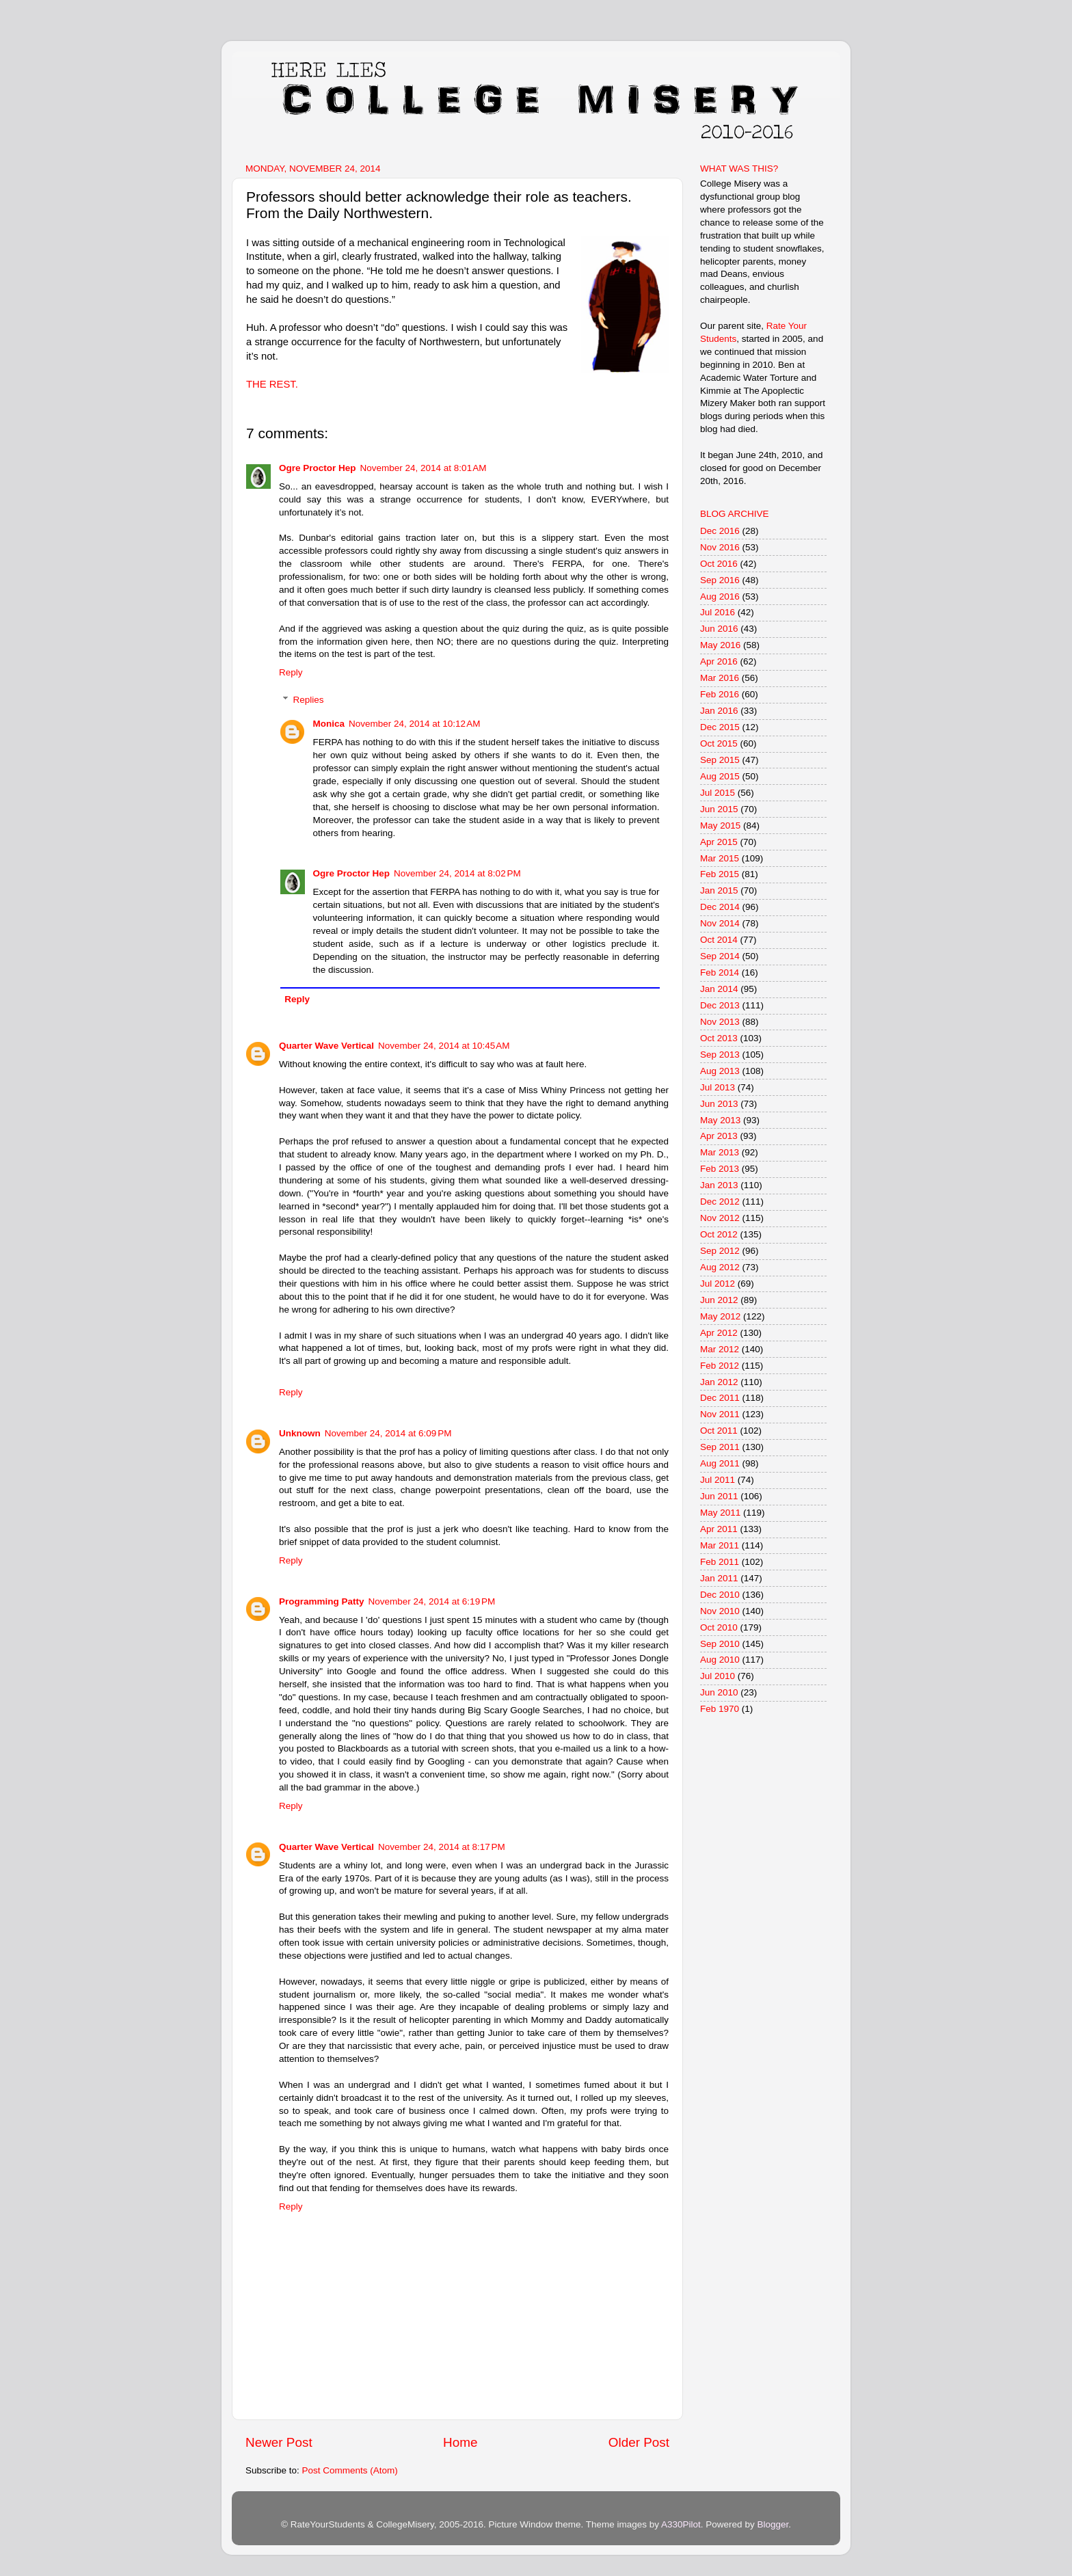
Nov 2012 (720, 1218)
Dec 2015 (720, 727)
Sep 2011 (720, 1447)
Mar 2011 (719, 1545)
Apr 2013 (719, 1136)
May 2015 (720, 825)
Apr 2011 (719, 1529)
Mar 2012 (719, 1349)
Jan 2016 (719, 711)
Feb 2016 (719, 694)
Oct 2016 (719, 564)
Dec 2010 (720, 1594)
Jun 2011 (719, 1496)
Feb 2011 (719, 1562)
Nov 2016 (720, 547)
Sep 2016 (720, 580)
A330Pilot (681, 2524)
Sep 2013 (720, 1054)
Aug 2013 (720, 1071)
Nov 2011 (720, 1414)
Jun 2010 (719, 1692)
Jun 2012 (719, 1300)
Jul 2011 (717, 1480)
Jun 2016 (719, 628)
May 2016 (720, 645)
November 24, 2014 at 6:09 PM (388, 1433)
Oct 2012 (719, 1234)
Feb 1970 (719, 1709)
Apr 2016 (719, 661)
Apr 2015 (719, 842)
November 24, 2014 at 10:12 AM (415, 724)
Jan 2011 (719, 1578)
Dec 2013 (720, 1005)
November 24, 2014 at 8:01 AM (423, 468)
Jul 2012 (717, 1283)
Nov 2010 (720, 1611)
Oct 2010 (719, 1627)
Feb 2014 (719, 972)
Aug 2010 (720, 1659)
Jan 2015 (719, 890)
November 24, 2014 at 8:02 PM (457, 873)
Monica (329, 724)
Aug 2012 (720, 1267)
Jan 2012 (719, 1382)
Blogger (772, 2524)
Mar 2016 (719, 678)
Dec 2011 (720, 1398)
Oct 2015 (719, 743)
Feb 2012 (719, 1365)
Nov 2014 (720, 923)
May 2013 (720, 1120)
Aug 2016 (720, 596)
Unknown (300, 1433)
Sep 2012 (720, 1251)
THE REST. (272, 384)
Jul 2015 (717, 793)
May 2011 (720, 1512)
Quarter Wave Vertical (326, 1046)
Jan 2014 (719, 989)
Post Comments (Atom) (350, 2470)
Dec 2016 (720, 531)
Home (460, 2442)
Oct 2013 (719, 1038)
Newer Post (278, 2442)
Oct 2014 (719, 940)
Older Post (638, 2442)
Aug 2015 (720, 776)
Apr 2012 (719, 1333)
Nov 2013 (720, 1022)
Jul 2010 (717, 1676)
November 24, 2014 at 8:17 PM (441, 1847)
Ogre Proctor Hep (317, 468)
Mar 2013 (719, 1152)
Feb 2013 (719, 1169)
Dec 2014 (720, 907)
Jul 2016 (717, 612)
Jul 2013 (717, 1087)
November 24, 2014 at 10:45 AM (444, 1046)
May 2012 (720, 1316)
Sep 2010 (720, 1644)
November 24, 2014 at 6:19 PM (432, 1601)
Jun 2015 (719, 809)
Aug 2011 (720, 1463)
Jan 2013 (719, 1185)
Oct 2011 (719, 1430)
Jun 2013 (719, 1104)
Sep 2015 (720, 760)
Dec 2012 (720, 1201)
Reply (291, 672)
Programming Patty (321, 1601)
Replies (308, 700)
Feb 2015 (719, 874)
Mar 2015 (719, 858)
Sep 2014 (720, 956)
